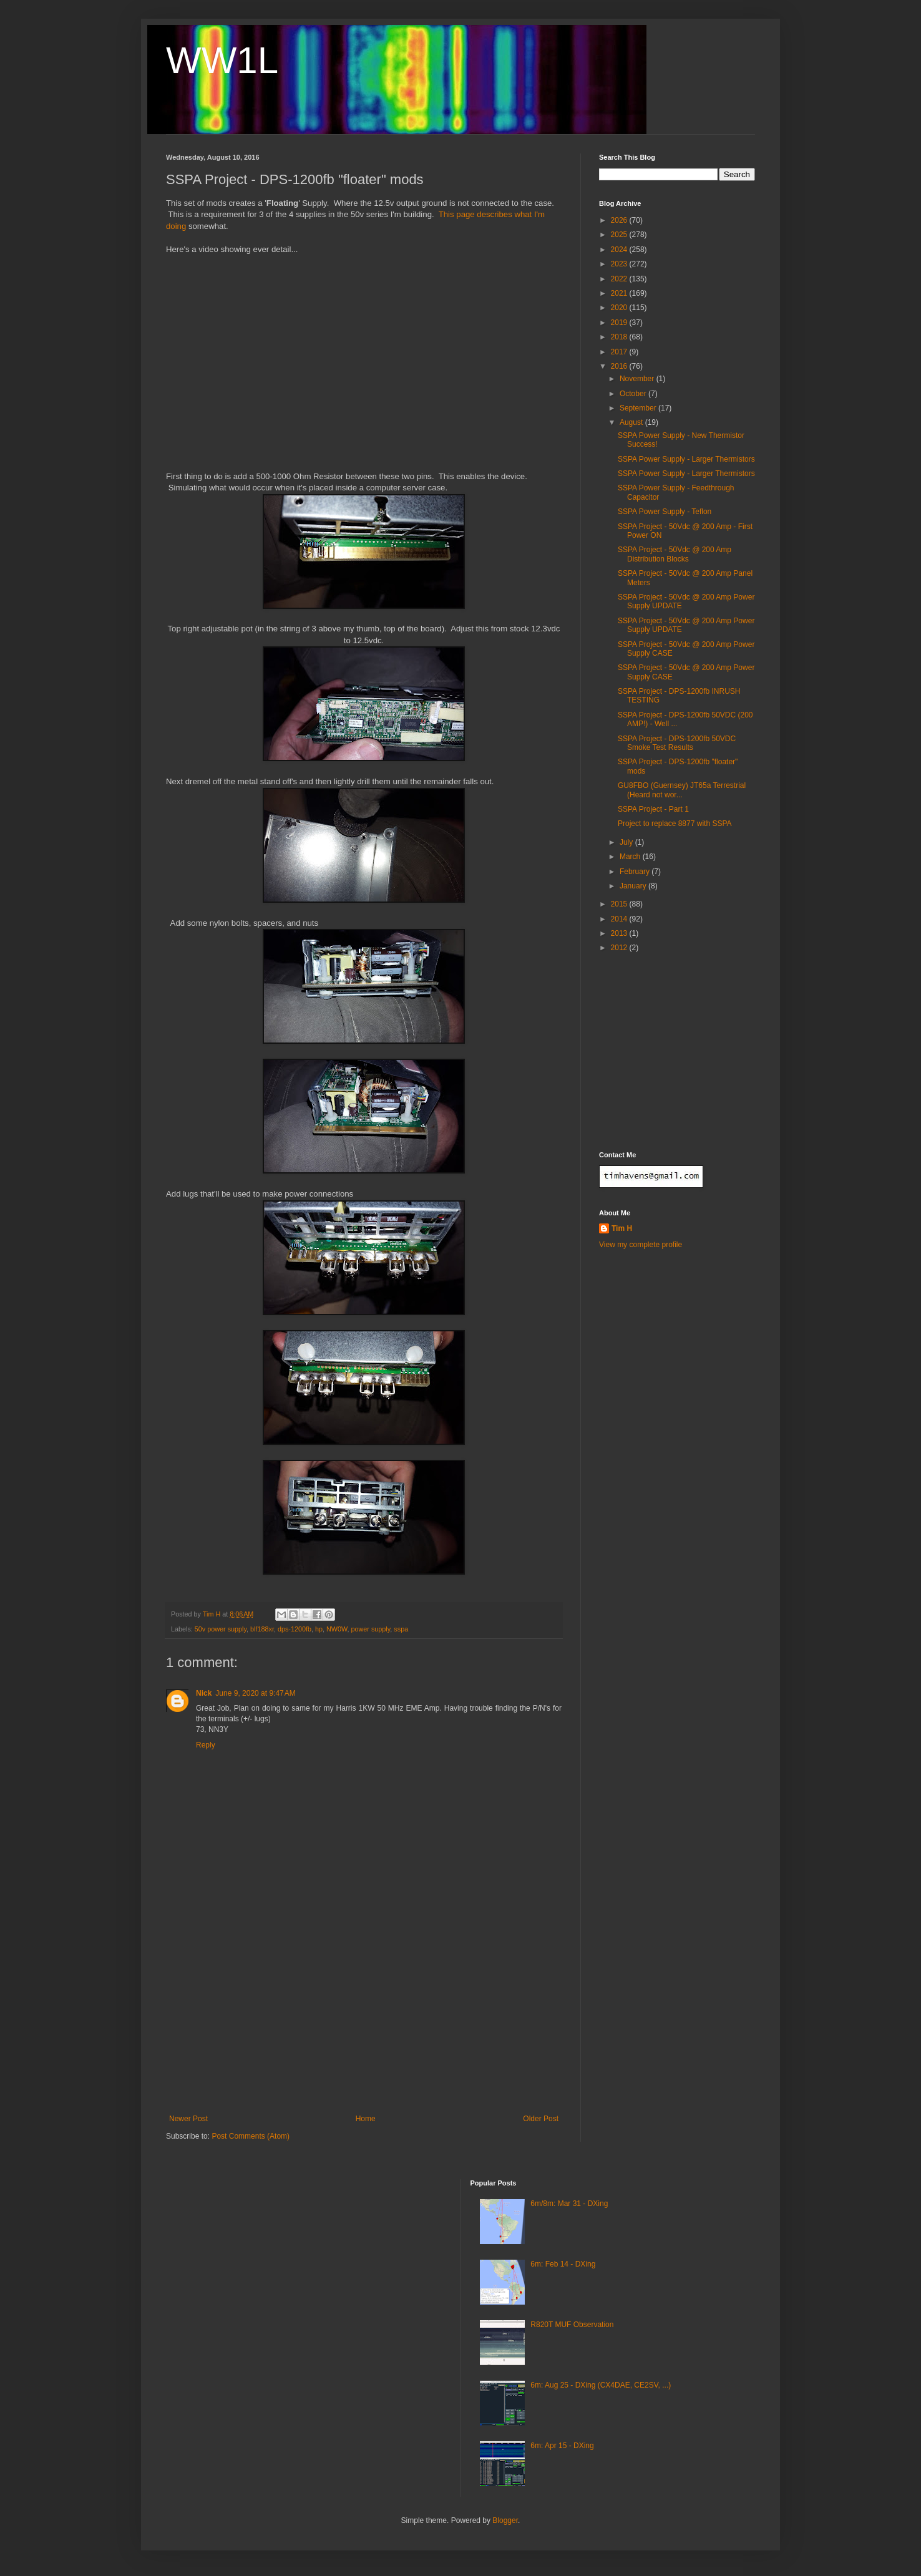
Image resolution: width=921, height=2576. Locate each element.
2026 (620, 220)
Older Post (540, 2118)
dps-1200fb (294, 1629)
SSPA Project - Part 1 (653, 809)
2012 (620, 947)
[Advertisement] (363, 2021)
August (632, 422)
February (635, 871)
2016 (620, 366)
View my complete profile (640, 1244)
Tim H (622, 1228)
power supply (371, 1629)
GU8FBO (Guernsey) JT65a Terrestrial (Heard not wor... (682, 790)
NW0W (337, 1629)
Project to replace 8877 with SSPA (675, 823)
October (634, 393)
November (638, 378)
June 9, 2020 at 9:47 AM (255, 1693)
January (634, 886)
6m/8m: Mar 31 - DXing (569, 2203)
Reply (205, 1745)
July (627, 842)
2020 (620, 307)
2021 (620, 293)
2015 (620, 904)
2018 (620, 337)
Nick (204, 1693)
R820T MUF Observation (571, 2324)
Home (366, 2118)
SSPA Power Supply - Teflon (664, 511)
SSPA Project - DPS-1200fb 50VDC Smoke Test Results (677, 743)
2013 (620, 933)
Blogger (505, 2520)
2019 (620, 322)
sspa (401, 1629)
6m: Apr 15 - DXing (561, 2445)
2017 (620, 352)
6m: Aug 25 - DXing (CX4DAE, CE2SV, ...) (600, 2385)
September (639, 408)
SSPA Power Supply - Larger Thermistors (686, 459)
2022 (620, 279)
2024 (620, 249)
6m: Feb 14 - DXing (562, 2264)
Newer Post (188, 2118)
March (631, 856)
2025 (620, 234)
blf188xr (262, 1629)
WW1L (222, 60)
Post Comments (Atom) (251, 2136)
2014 (620, 919)
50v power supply (220, 1629)
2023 (620, 264)
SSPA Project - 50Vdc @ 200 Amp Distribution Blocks (674, 554)
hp (319, 1629)
